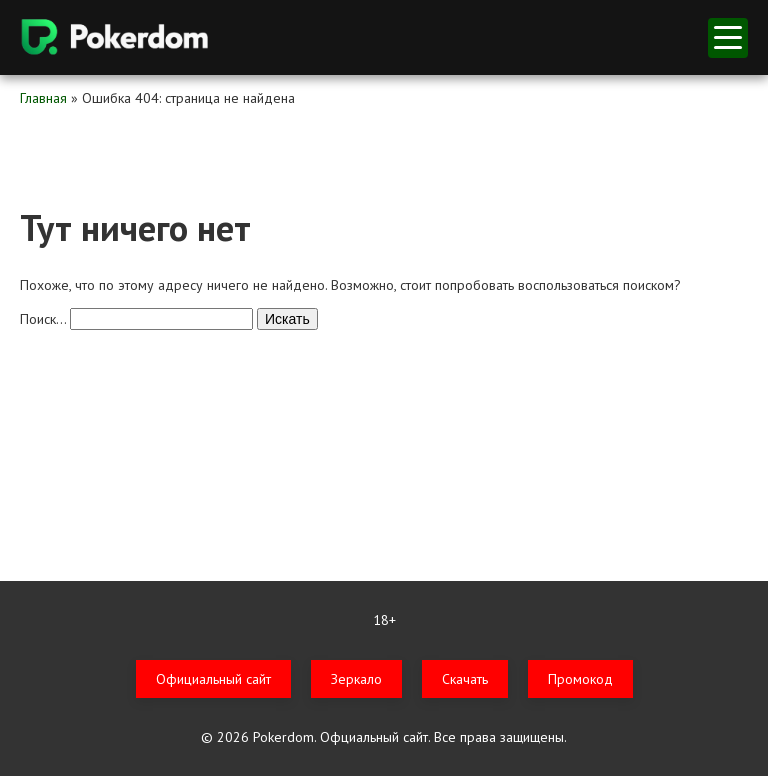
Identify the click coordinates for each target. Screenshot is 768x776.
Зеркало (356, 679)
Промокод (580, 679)
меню (728, 37)
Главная (43, 98)
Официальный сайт (213, 679)
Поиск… (43, 319)
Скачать (465, 679)
